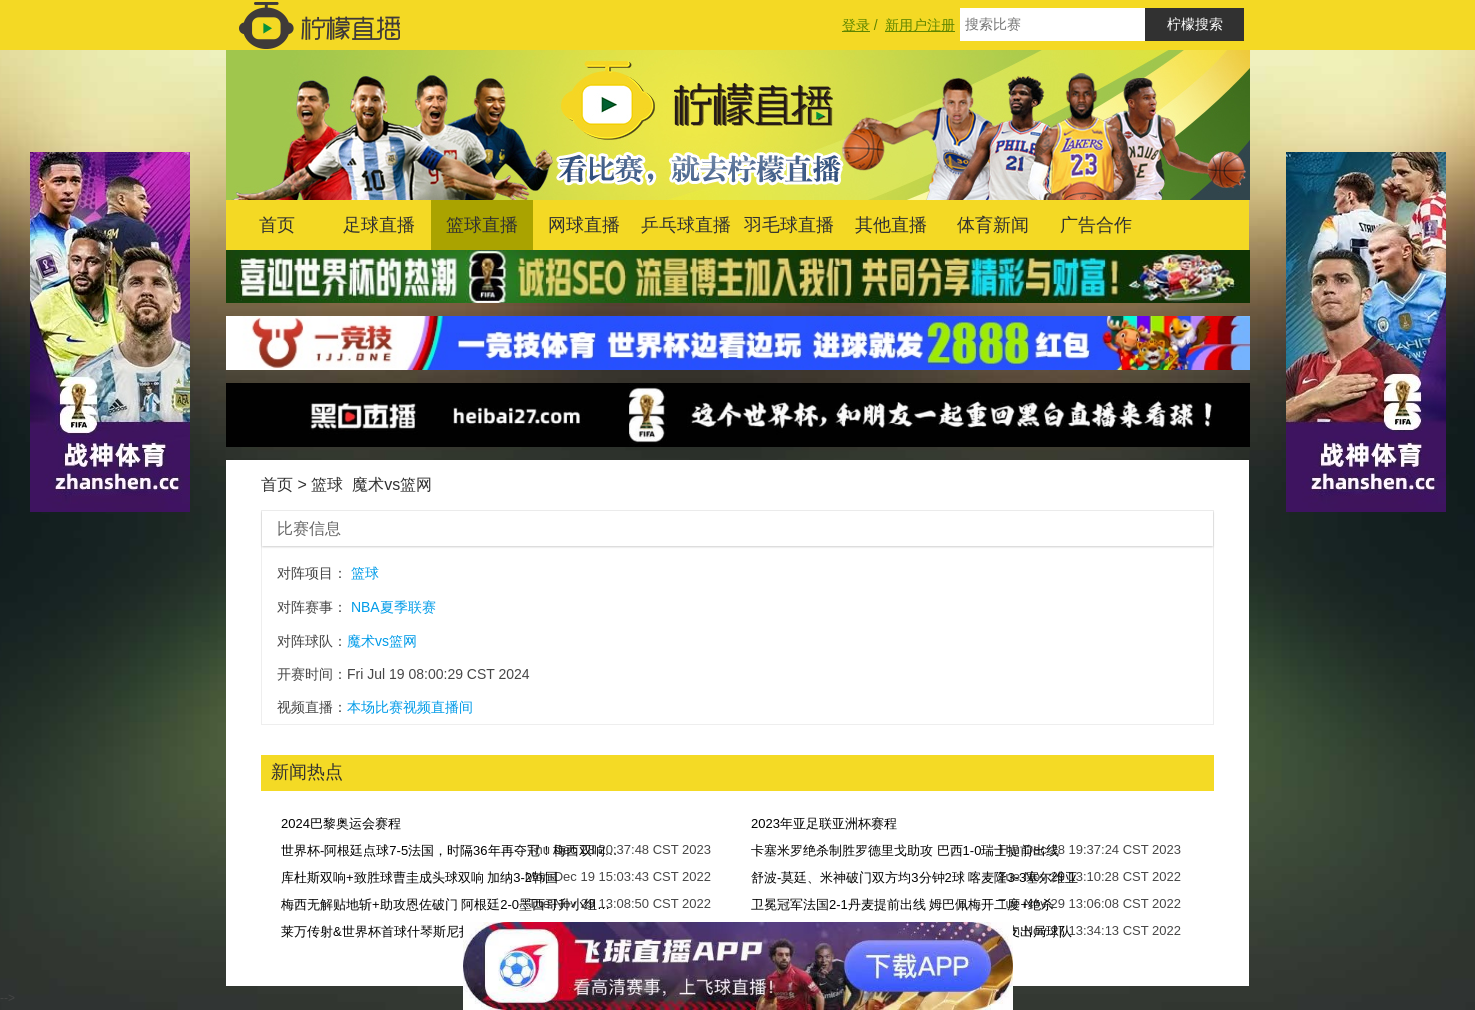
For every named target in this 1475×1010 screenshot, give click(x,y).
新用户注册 (920, 25)
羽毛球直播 (789, 225)
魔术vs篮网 (392, 484)
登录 (856, 25)
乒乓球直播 (686, 225)
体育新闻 (993, 225)
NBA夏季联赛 (393, 607)
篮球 (327, 484)
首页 (277, 225)
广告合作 (1096, 225)
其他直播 (891, 225)
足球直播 (379, 225)
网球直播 (584, 225)
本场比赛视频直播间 (410, 707)
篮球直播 (482, 225)
